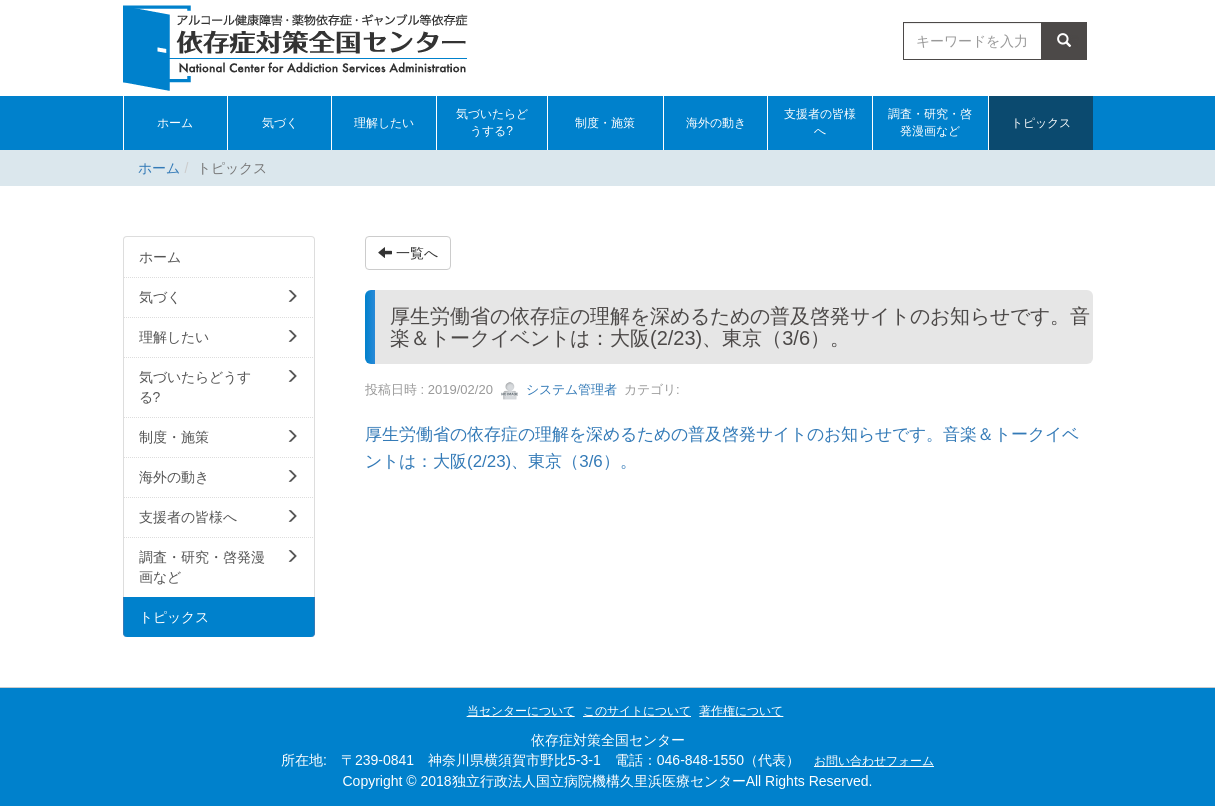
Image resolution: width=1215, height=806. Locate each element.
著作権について (741, 711)
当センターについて (521, 711)
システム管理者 (558, 389)
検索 (1064, 41)
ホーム (159, 168)
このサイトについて (637, 711)
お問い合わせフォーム (874, 761)
